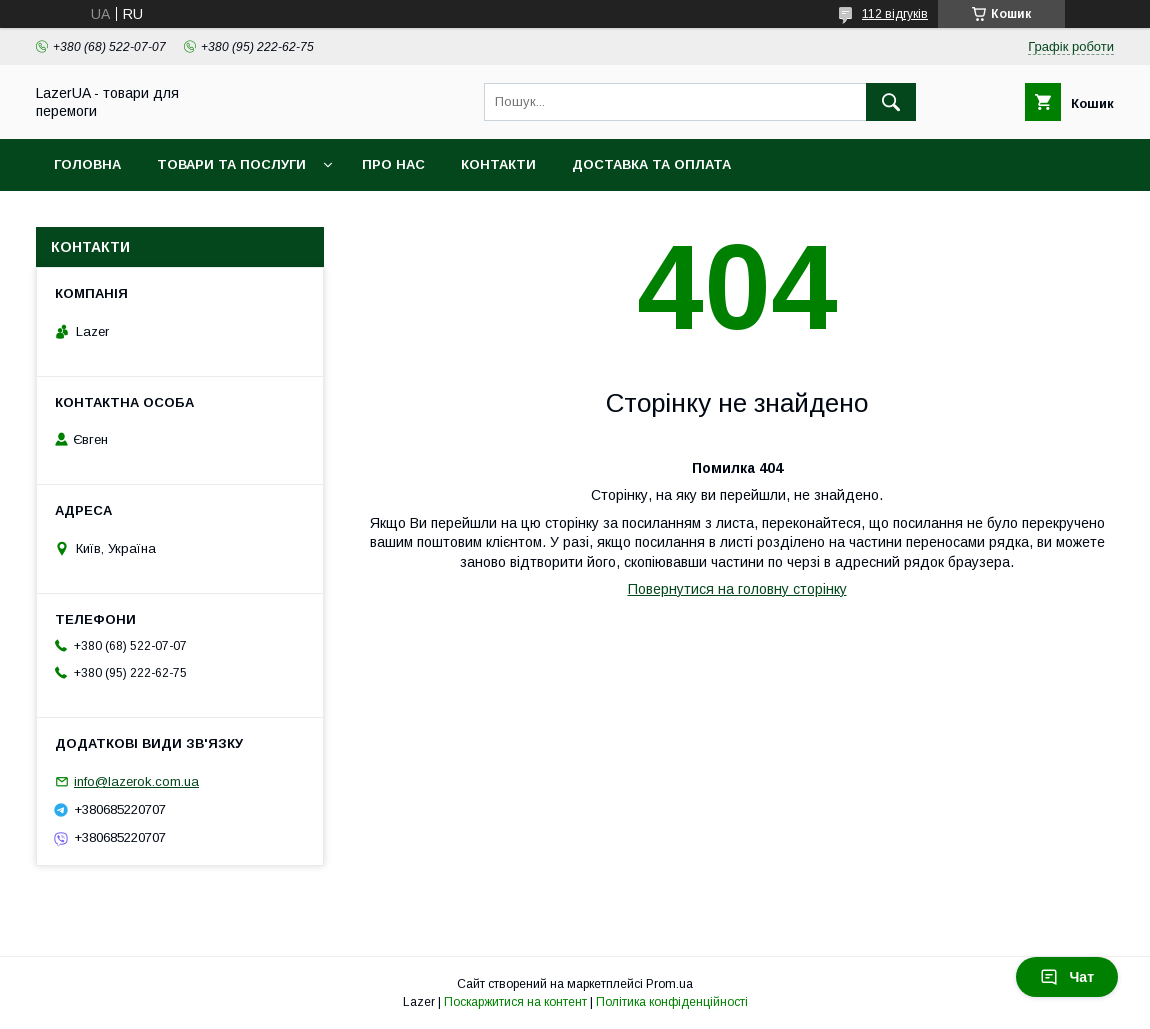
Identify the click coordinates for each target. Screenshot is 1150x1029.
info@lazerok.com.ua (136, 781)
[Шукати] (891, 102)
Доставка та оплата (651, 164)
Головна (87, 164)
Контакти (498, 164)
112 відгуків (895, 14)
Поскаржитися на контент (515, 1002)
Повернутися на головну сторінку (737, 589)
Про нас (393, 164)
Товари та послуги (231, 164)
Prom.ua (669, 984)
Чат (1067, 977)
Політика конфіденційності (672, 1002)
